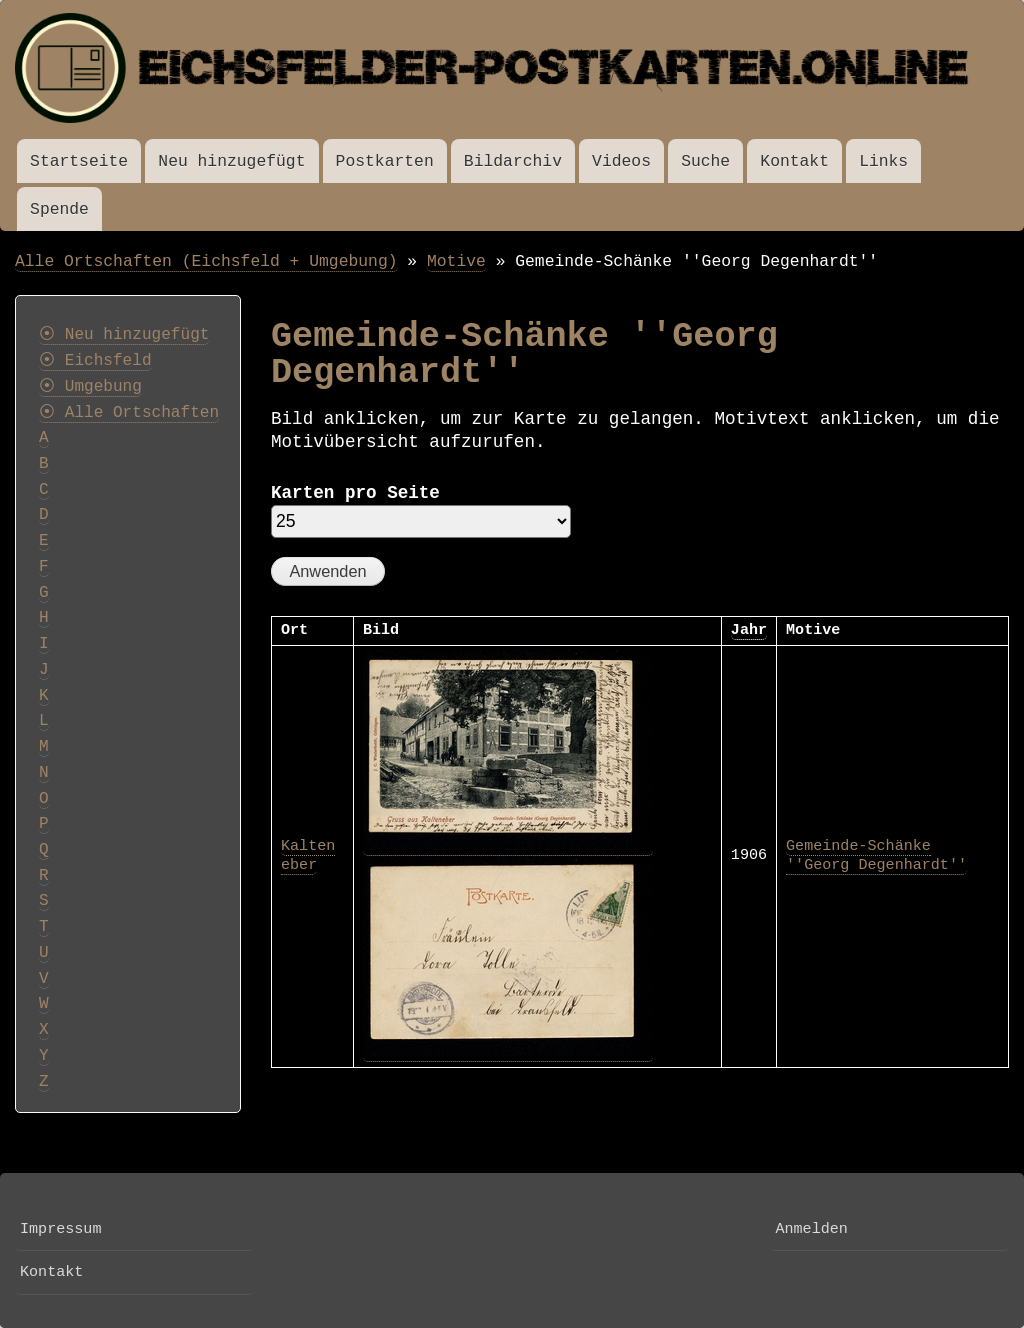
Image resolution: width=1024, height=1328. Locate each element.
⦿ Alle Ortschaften (129, 413)
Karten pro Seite (355, 493)
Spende (59, 209)
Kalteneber (308, 856)
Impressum (60, 1229)
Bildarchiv (513, 161)
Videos (621, 161)
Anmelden (811, 1229)
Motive (456, 261)
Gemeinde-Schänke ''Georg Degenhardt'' (876, 856)
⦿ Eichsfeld (95, 361)
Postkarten (385, 161)
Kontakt (794, 161)
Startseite (79, 161)
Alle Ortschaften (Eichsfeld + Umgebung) (206, 261)
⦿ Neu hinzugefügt (124, 335)
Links (883, 161)
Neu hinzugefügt (231, 161)
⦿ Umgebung (90, 387)
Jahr (749, 630)
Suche (705, 161)
